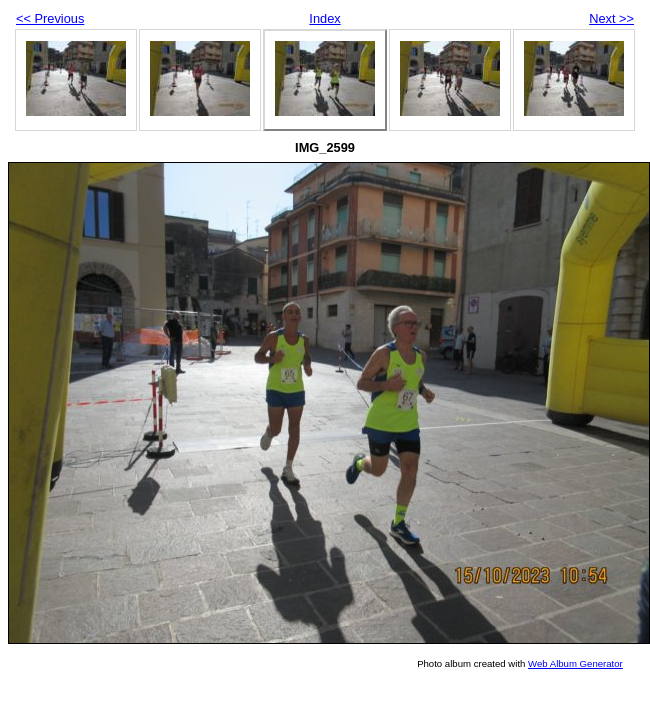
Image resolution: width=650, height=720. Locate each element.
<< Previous (50, 18)
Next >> (611, 18)
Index (324, 18)
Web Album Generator (575, 663)
